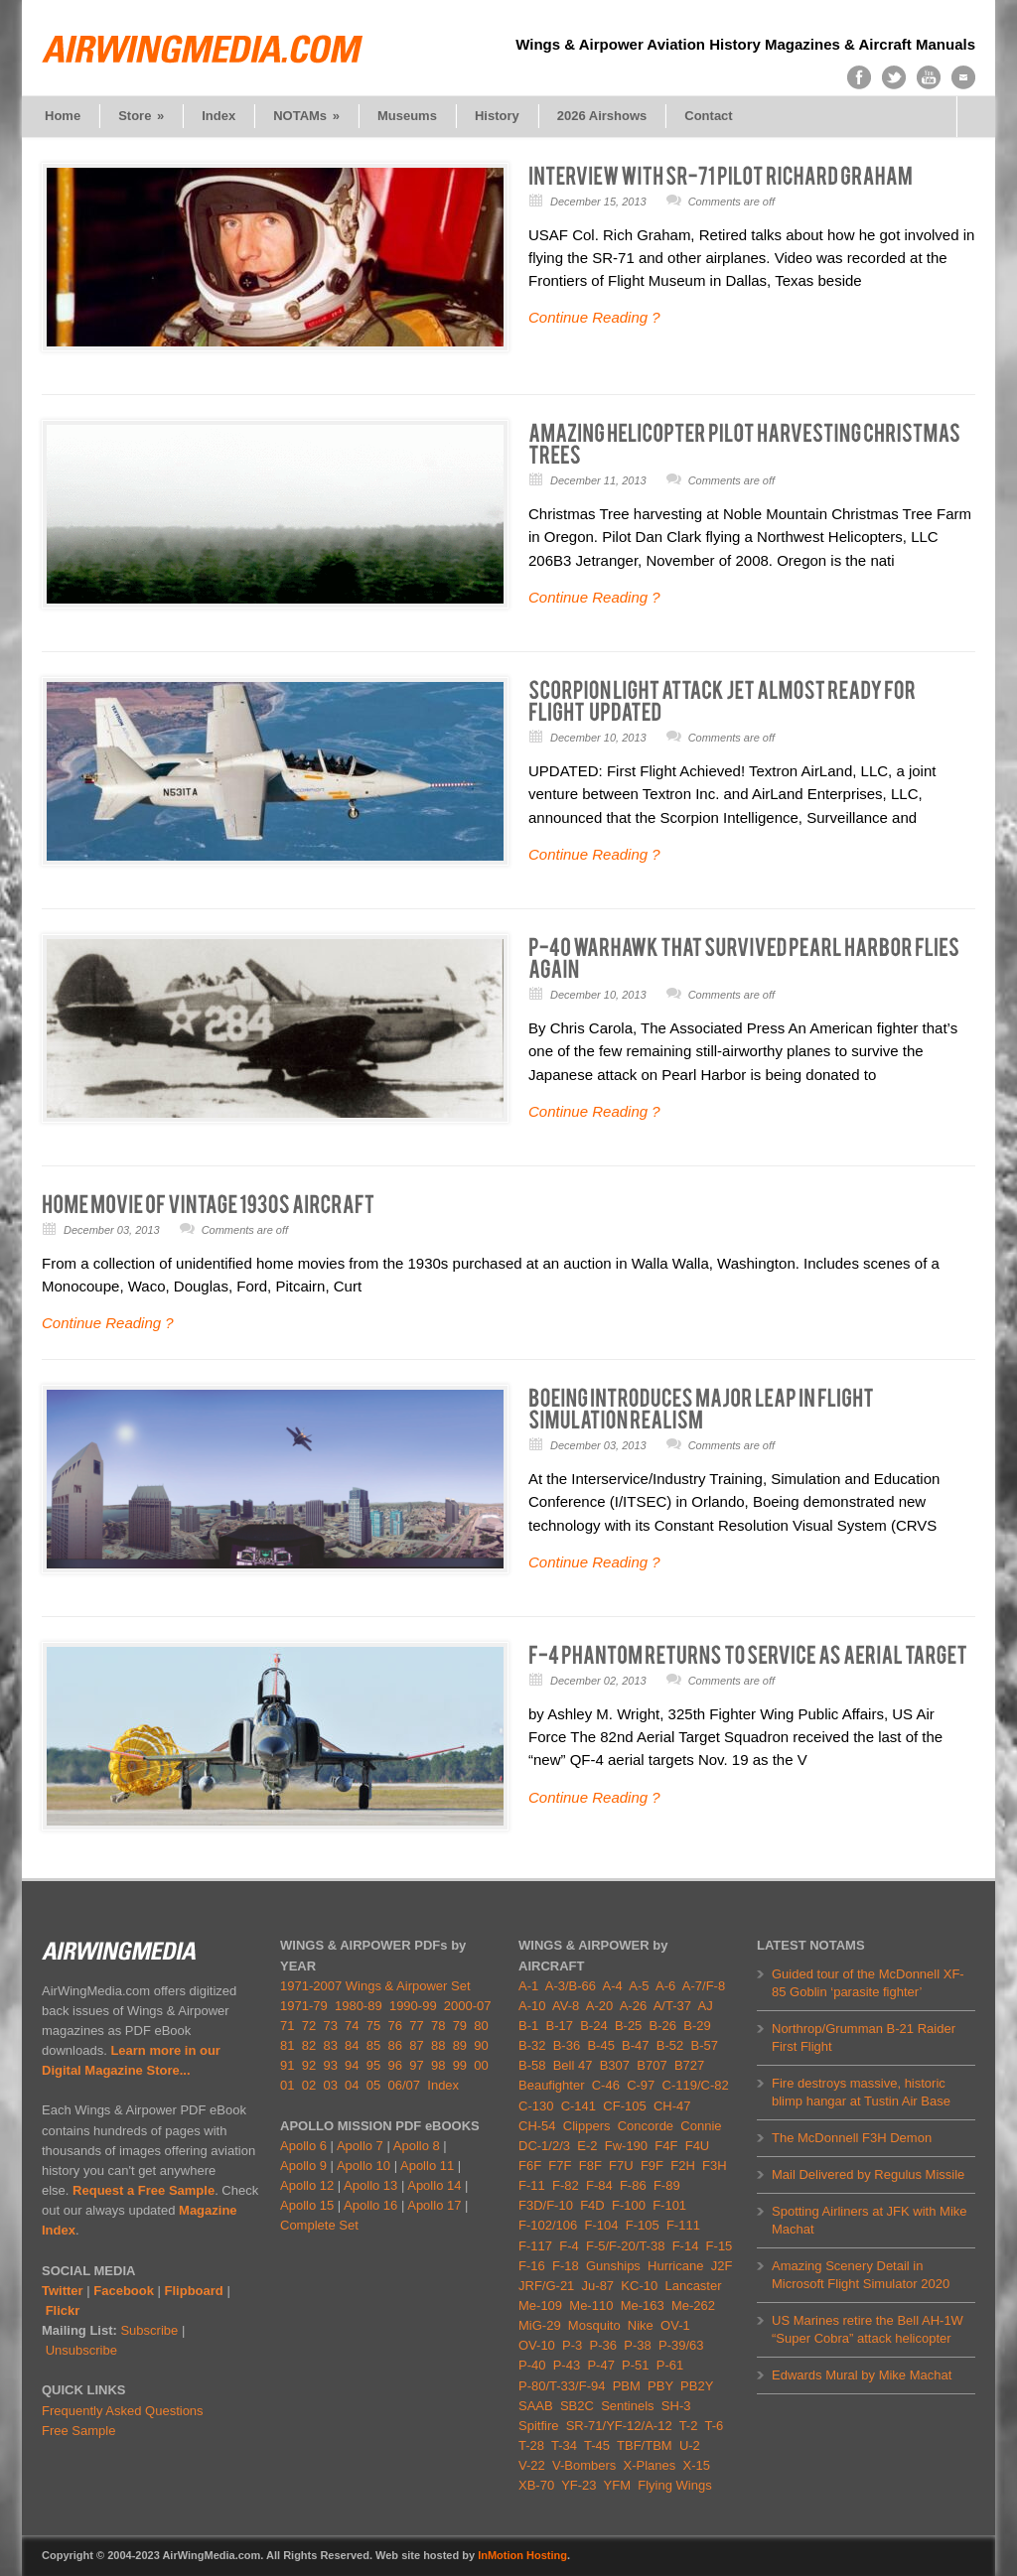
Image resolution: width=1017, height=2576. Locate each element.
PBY (660, 2385)
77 (416, 2025)
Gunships (613, 2265)
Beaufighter (555, 2085)
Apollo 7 (360, 2145)
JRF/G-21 (546, 2285)
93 (330, 2065)
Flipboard (194, 2290)
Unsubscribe (81, 2350)
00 (481, 2065)
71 (287, 2025)
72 (309, 2025)
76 (395, 2025)
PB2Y (696, 2385)
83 (330, 2045)
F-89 (667, 2185)
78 (438, 2025)
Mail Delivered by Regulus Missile (868, 2174)
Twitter (62, 2290)
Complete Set (319, 2225)
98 (438, 2065)
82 (309, 2045)
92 (309, 2065)
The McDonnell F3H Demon (852, 2137)
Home (62, 115)
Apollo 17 (434, 2205)
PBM (627, 2385)
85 (373, 2045)
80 (481, 2025)
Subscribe (149, 2330)
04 (352, 2085)
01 (287, 2085)
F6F (529, 2165)
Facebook (123, 2290)
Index (218, 115)
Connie (700, 2125)
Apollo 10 (363, 2165)
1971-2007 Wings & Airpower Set (375, 1985)
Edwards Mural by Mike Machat (861, 2375)
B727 (689, 2065)
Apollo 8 (416, 2145)
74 (352, 2025)
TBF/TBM (644, 2445)
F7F (559, 2165)
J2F (722, 2265)
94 (352, 2065)
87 (416, 2045)
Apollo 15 (307, 2205)
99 (460, 2065)
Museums (407, 115)
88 (438, 2045)
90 (481, 2045)
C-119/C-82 (695, 2085)
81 (287, 2045)
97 (416, 2065)
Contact (708, 115)
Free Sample (78, 2430)
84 (352, 2045)
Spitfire (538, 2425)
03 (330, 2085)
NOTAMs (306, 115)
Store (141, 115)
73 (330, 2025)
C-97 (640, 2085)
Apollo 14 (434, 2185)
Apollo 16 (370, 2205)
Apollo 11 (427, 2165)
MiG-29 (539, 2325)
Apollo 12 (307, 2185)
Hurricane (675, 2265)
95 (373, 2065)
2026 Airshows (602, 115)
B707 (651, 2065)
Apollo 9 (303, 2165)
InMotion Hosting (522, 2555)
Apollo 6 (303, 2145)
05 (373, 2085)
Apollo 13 (370, 2185)
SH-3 (676, 2405)
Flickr (63, 2310)
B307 (615, 2065)
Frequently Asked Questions (123, 2410)
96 (395, 2065)
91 (287, 2065)
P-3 (572, 2345)
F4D (592, 2205)
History (497, 115)
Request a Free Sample (144, 2190)
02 (309, 2085)
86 (395, 2045)
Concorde (645, 2125)
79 (460, 2025)
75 (373, 2025)
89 (460, 2045)
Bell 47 (573, 2065)
